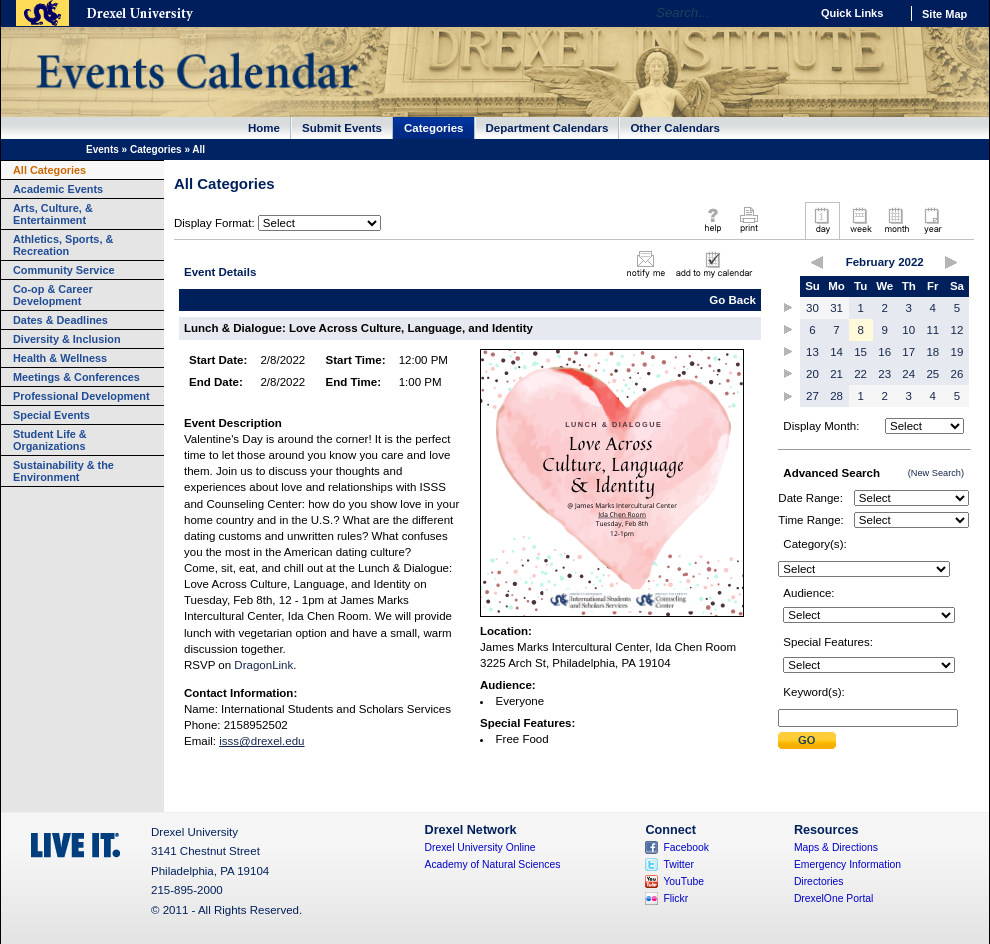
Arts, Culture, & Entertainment (53, 214)
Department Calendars (547, 128)
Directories (819, 881)
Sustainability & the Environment (63, 471)
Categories (434, 128)
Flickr (675, 898)
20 (812, 374)
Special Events (51, 415)
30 (812, 308)
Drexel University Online (480, 847)
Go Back (732, 300)
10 (908, 330)
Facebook (686, 847)
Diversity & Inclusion (67, 339)
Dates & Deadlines (60, 320)
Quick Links (852, 13)
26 (957, 374)
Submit (807, 740)
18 (932, 352)
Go (789, 13)
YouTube (683, 881)
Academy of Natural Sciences (493, 864)
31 (836, 308)
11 (932, 330)
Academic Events (58, 189)
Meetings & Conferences (76, 377)
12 (957, 330)
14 (836, 352)
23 (884, 374)
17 (908, 352)
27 (812, 396)
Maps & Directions (836, 847)
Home (264, 128)
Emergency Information (847, 864)
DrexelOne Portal (833, 898)
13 (812, 352)
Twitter (678, 864)
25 (932, 374)
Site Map (944, 14)
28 (836, 396)
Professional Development (81, 396)
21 (836, 374)
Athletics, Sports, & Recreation (63, 245)
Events (102, 149)
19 (957, 352)
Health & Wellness (60, 358)
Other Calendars (675, 128)
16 (884, 352)
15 (860, 352)
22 (860, 374)
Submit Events (342, 128)
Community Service (64, 270)
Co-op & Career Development (53, 295)
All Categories (49, 170)
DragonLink (263, 665)
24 (908, 374)
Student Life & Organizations (50, 440)
